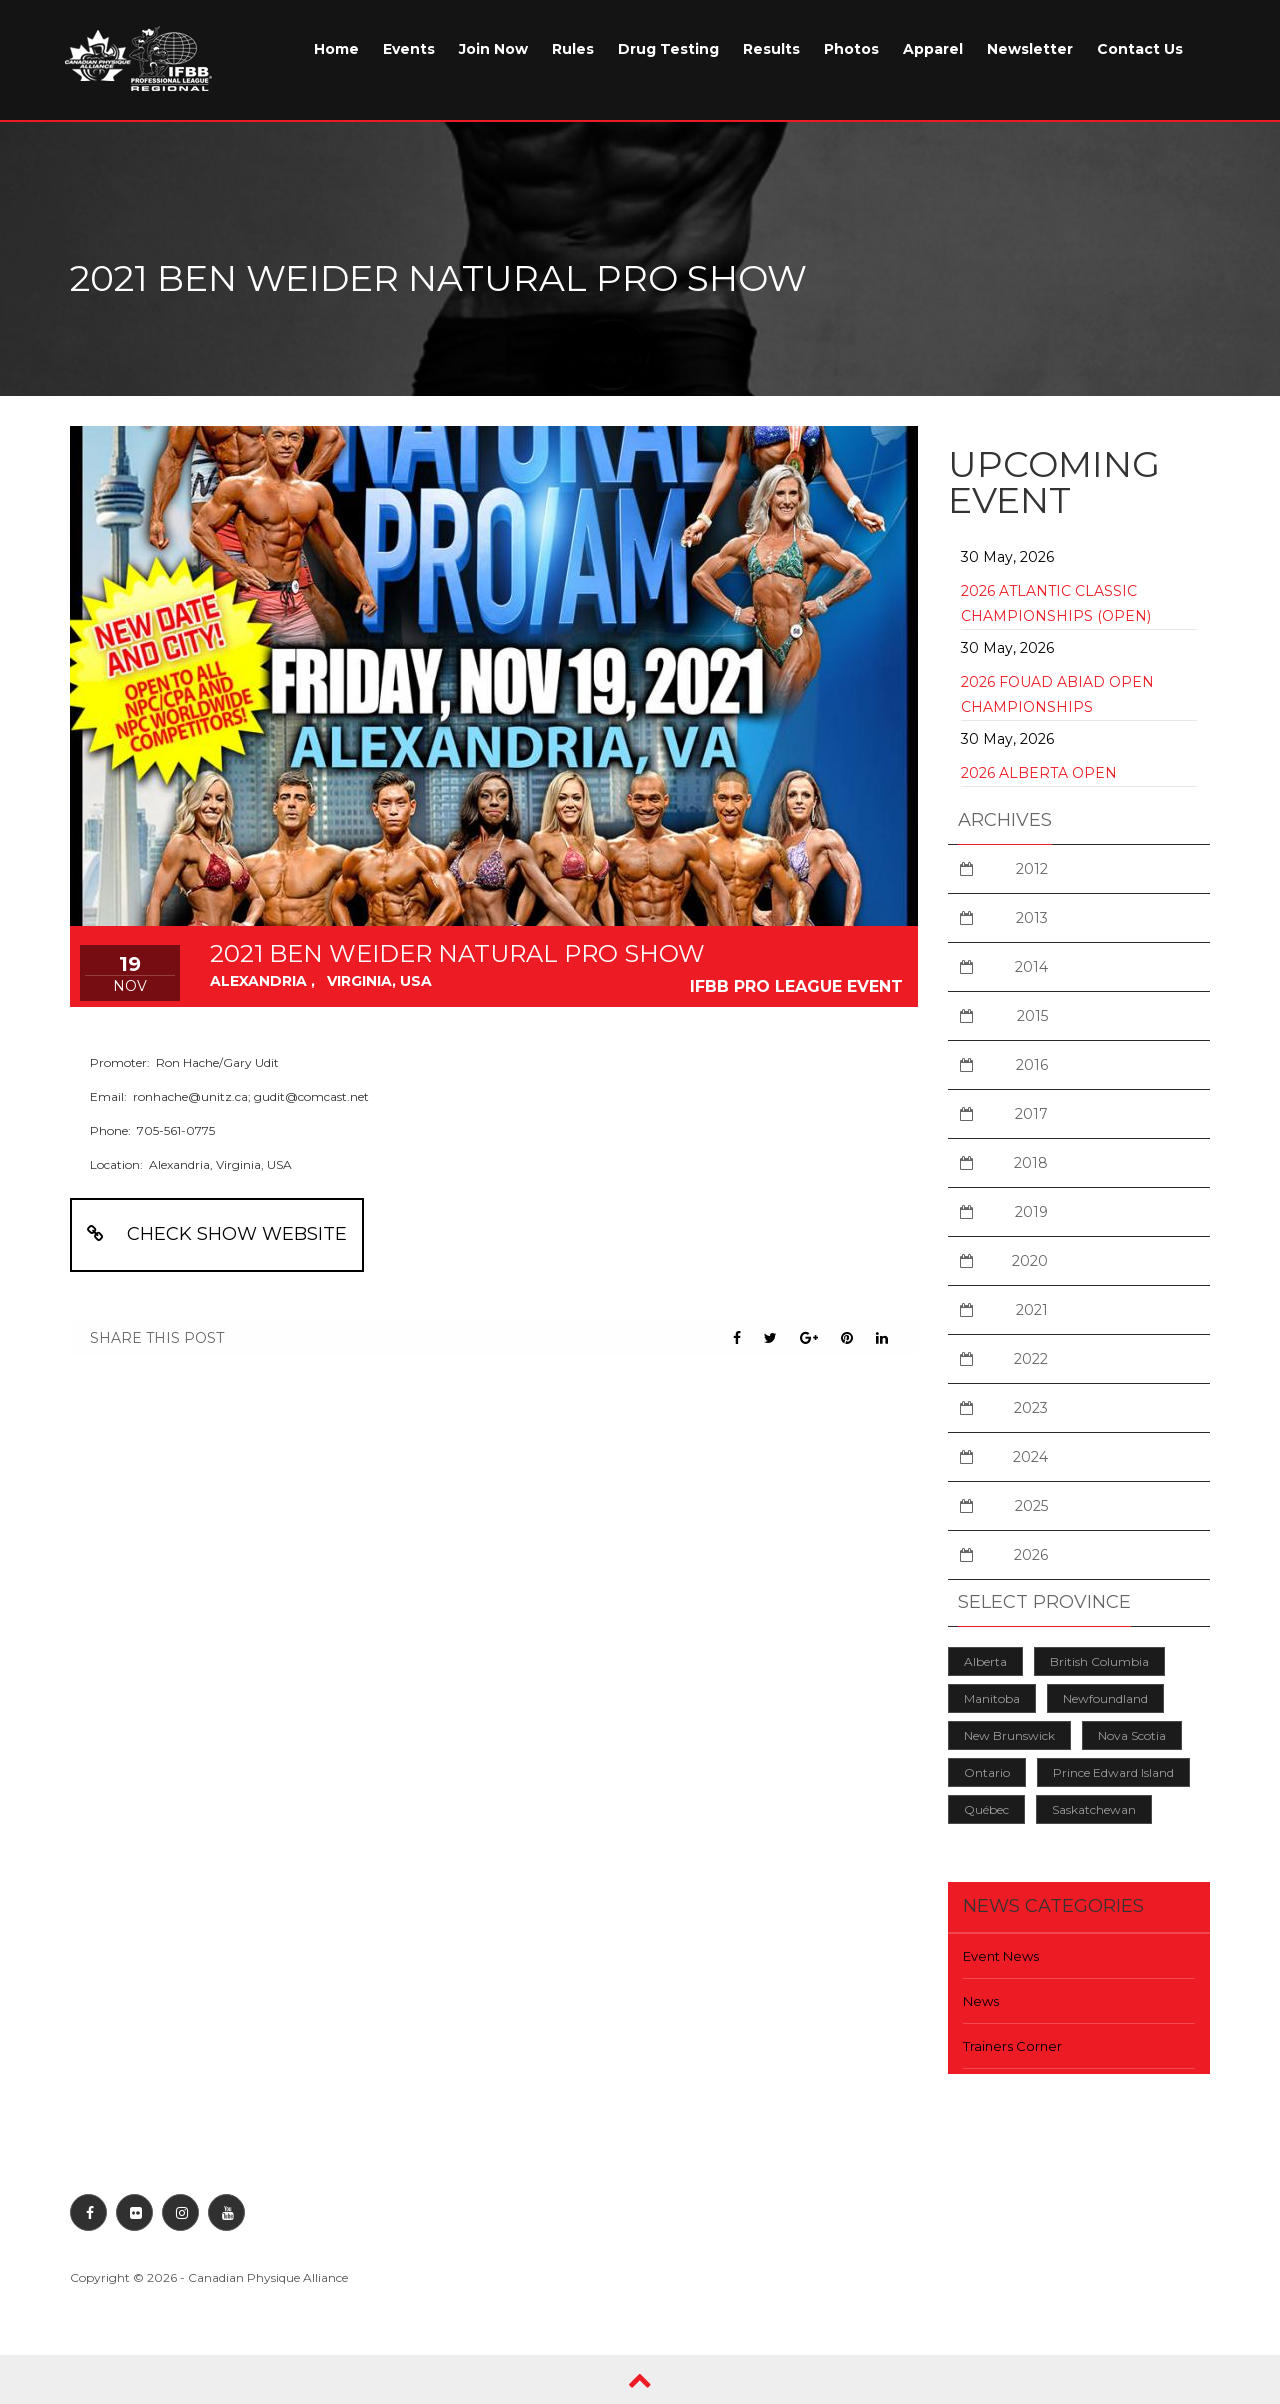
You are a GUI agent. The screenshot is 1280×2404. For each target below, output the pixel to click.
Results (771, 49)
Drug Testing (668, 49)
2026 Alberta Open (1039, 773)
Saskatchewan (1094, 1809)
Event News (1001, 1956)
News (981, 2001)
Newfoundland (1105, 1698)
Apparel (933, 49)
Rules (573, 49)
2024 (1030, 1457)
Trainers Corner (1012, 2046)
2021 (1032, 1310)
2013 (1032, 918)
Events (409, 49)
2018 (1031, 1163)
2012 (1032, 869)
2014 (1031, 967)
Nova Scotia (1132, 1735)
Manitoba (992, 1698)
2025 (1031, 1506)
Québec (986, 1809)
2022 (1031, 1359)
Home (336, 49)
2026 (1031, 1555)
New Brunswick (1009, 1735)
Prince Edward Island (1113, 1772)
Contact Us (1140, 49)
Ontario (987, 1772)
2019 (1031, 1212)
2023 (1031, 1408)
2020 (1030, 1261)
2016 (1032, 1065)
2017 (1031, 1114)
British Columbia (1099, 1661)
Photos (851, 49)
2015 (1032, 1016)
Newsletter (1030, 49)
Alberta (985, 1661)
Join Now (493, 49)
